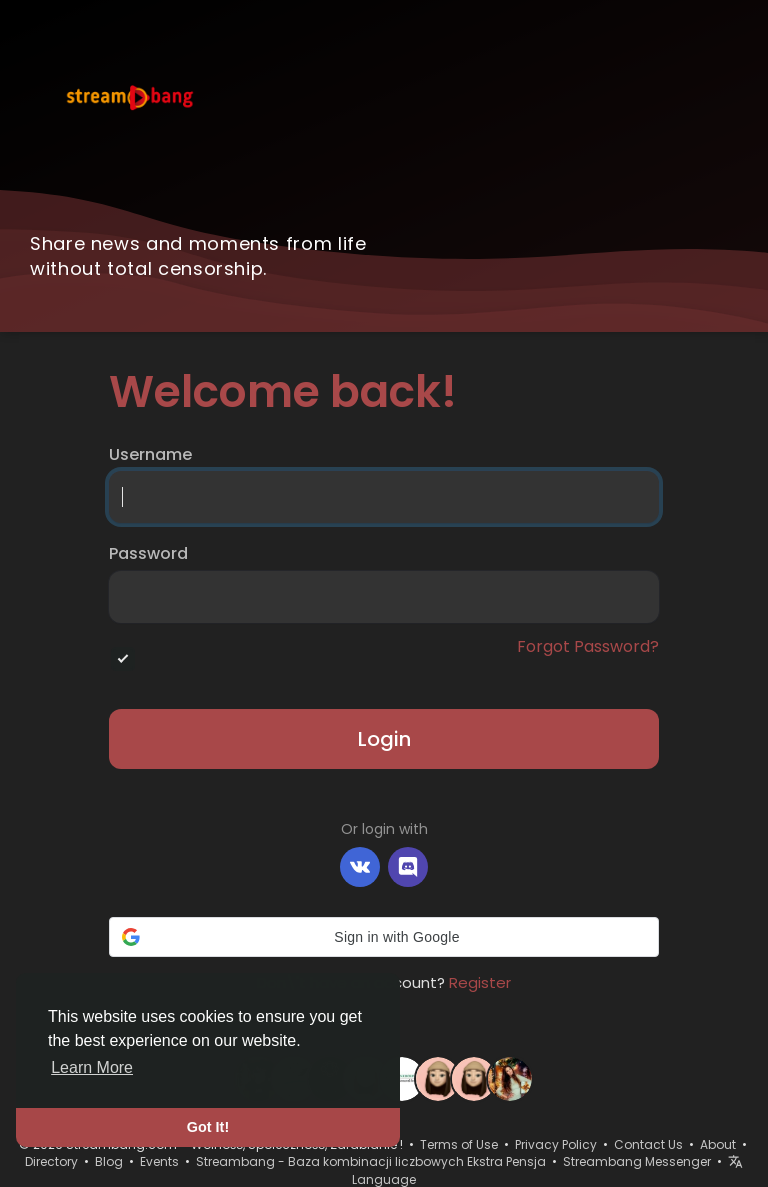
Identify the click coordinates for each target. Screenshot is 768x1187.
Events (159, 1161)
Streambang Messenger (637, 1161)
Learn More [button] (92, 1067)
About (718, 1144)
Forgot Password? (588, 647)
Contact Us (648, 1144)
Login (384, 739)
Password (148, 554)
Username (150, 455)
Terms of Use (459, 1144)
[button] (384, 937)
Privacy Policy (556, 1144)
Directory (51, 1161)
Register (480, 982)
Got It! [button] (208, 1127)
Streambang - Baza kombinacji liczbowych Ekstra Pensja (371, 1161)
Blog (109, 1161)
